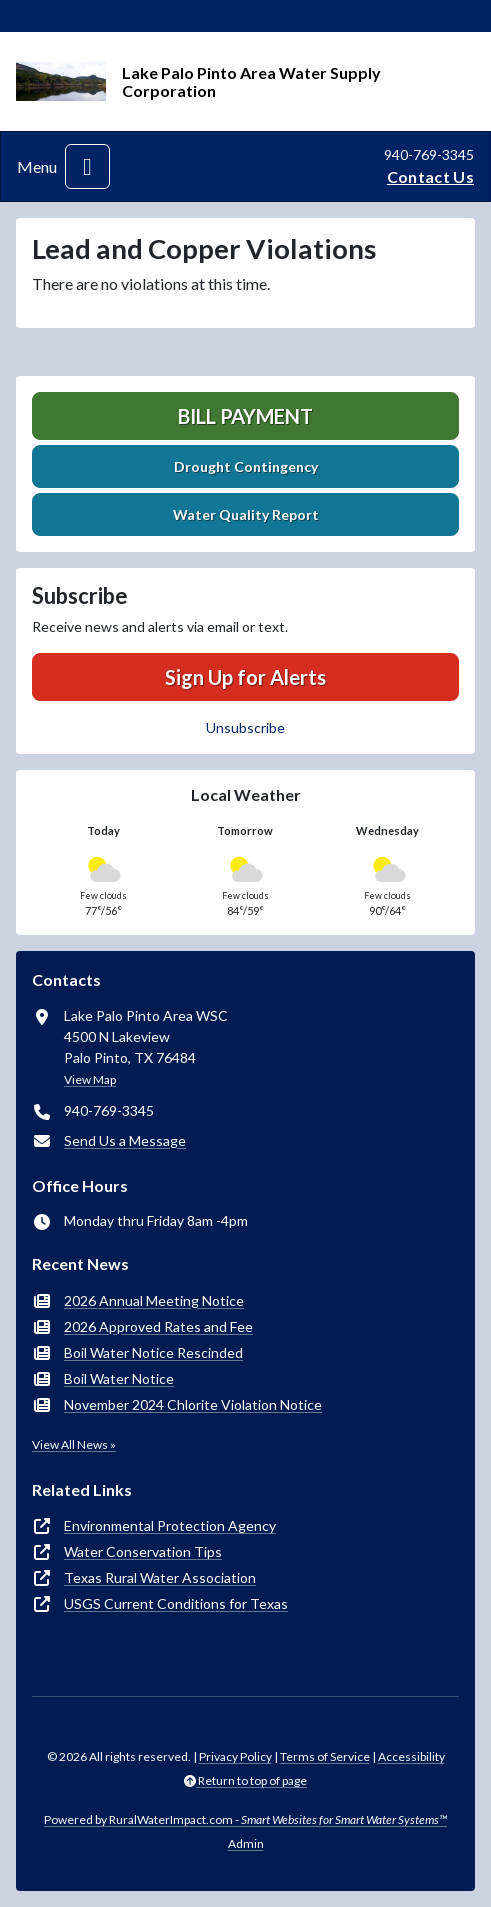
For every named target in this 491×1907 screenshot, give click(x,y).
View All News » (74, 1444)
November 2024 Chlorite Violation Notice (193, 1404)
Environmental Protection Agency (170, 1525)
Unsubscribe (245, 727)
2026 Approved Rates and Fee (158, 1326)
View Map (90, 1079)
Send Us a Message (125, 1140)
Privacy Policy (235, 1756)
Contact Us (430, 176)
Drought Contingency (246, 466)
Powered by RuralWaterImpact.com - (245, 1819)
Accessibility (411, 1756)
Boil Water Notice (119, 1378)
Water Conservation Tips (143, 1551)
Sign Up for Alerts (245, 677)
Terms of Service (325, 1756)
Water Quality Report (246, 514)
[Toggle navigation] (87, 166)
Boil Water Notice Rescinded (153, 1352)
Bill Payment (245, 416)
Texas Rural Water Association (160, 1577)
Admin (246, 1843)
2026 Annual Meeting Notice (154, 1300)
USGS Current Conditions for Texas (176, 1603)
